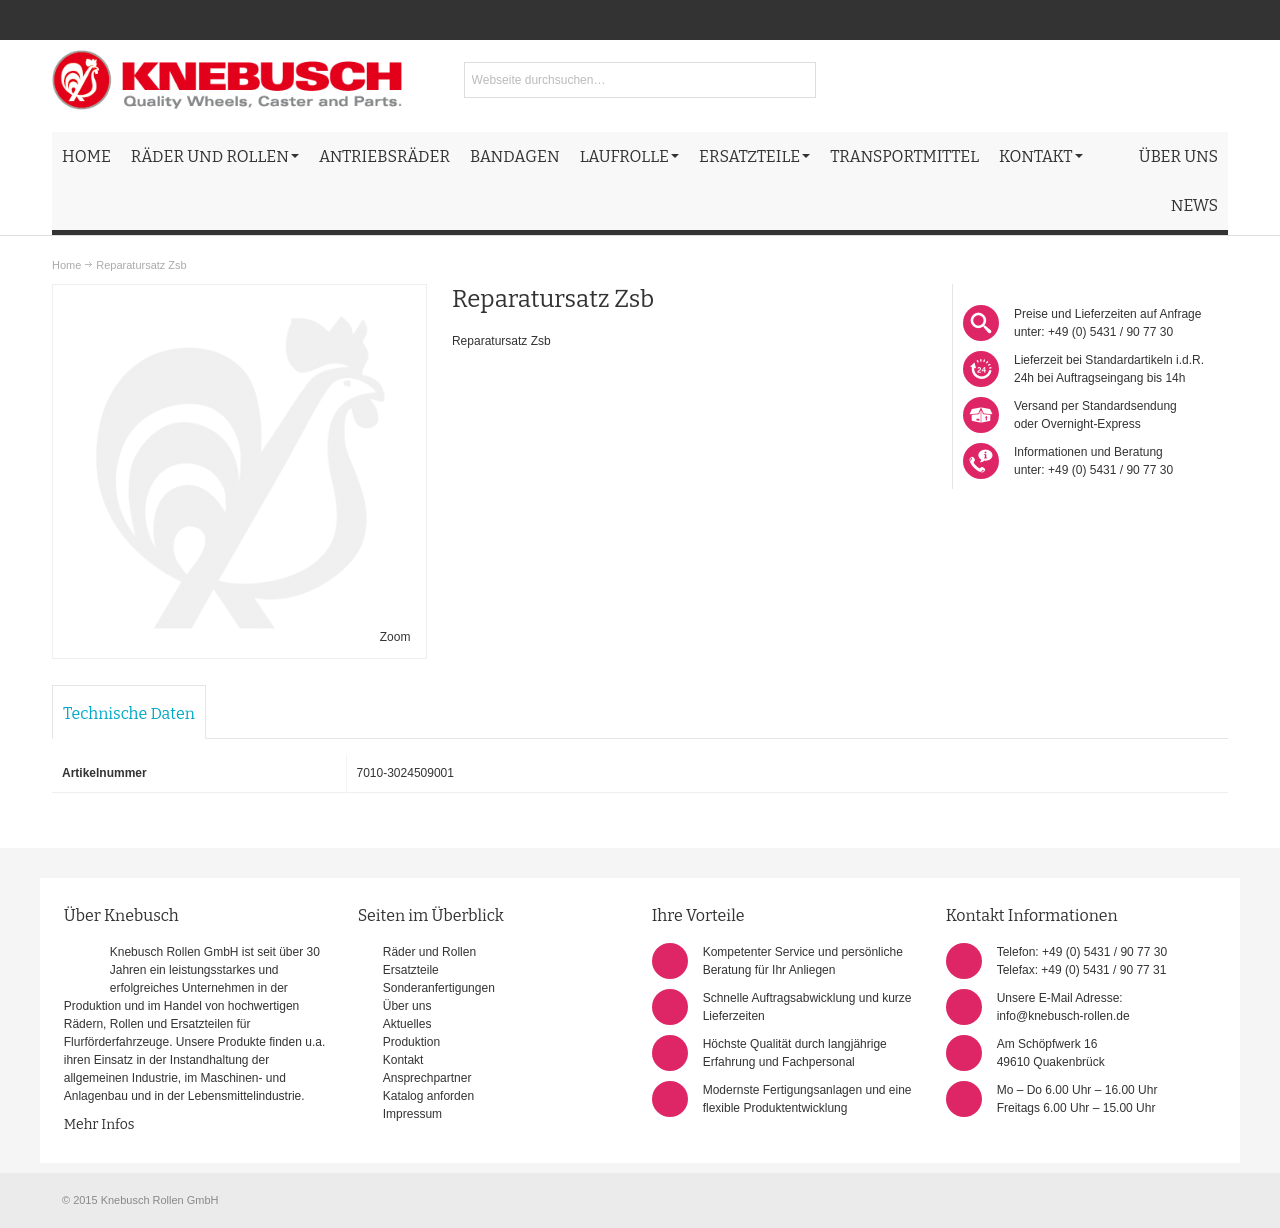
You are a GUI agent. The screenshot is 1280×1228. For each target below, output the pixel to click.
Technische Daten (129, 713)
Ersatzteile (411, 970)
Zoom (395, 637)
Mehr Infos (99, 1124)
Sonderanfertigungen (439, 988)
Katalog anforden (428, 1096)
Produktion (411, 1042)
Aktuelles (407, 1024)
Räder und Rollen (429, 952)
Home (66, 265)
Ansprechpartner (427, 1078)
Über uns (407, 1006)
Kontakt (403, 1060)
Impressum (412, 1114)
